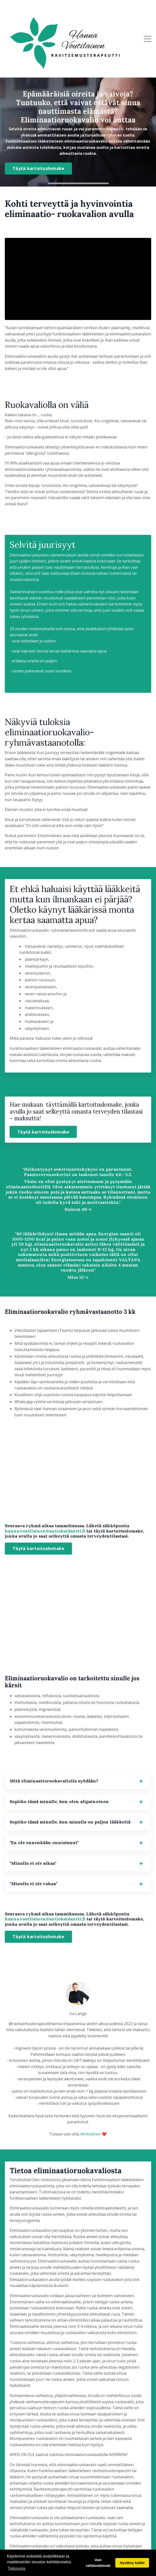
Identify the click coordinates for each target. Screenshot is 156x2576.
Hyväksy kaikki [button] (132, 2563)
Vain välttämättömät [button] (98, 2563)
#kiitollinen (90, 2134)
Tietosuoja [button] (16, 2568)
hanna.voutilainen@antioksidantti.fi (45, 1531)
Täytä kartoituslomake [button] (38, 168)
